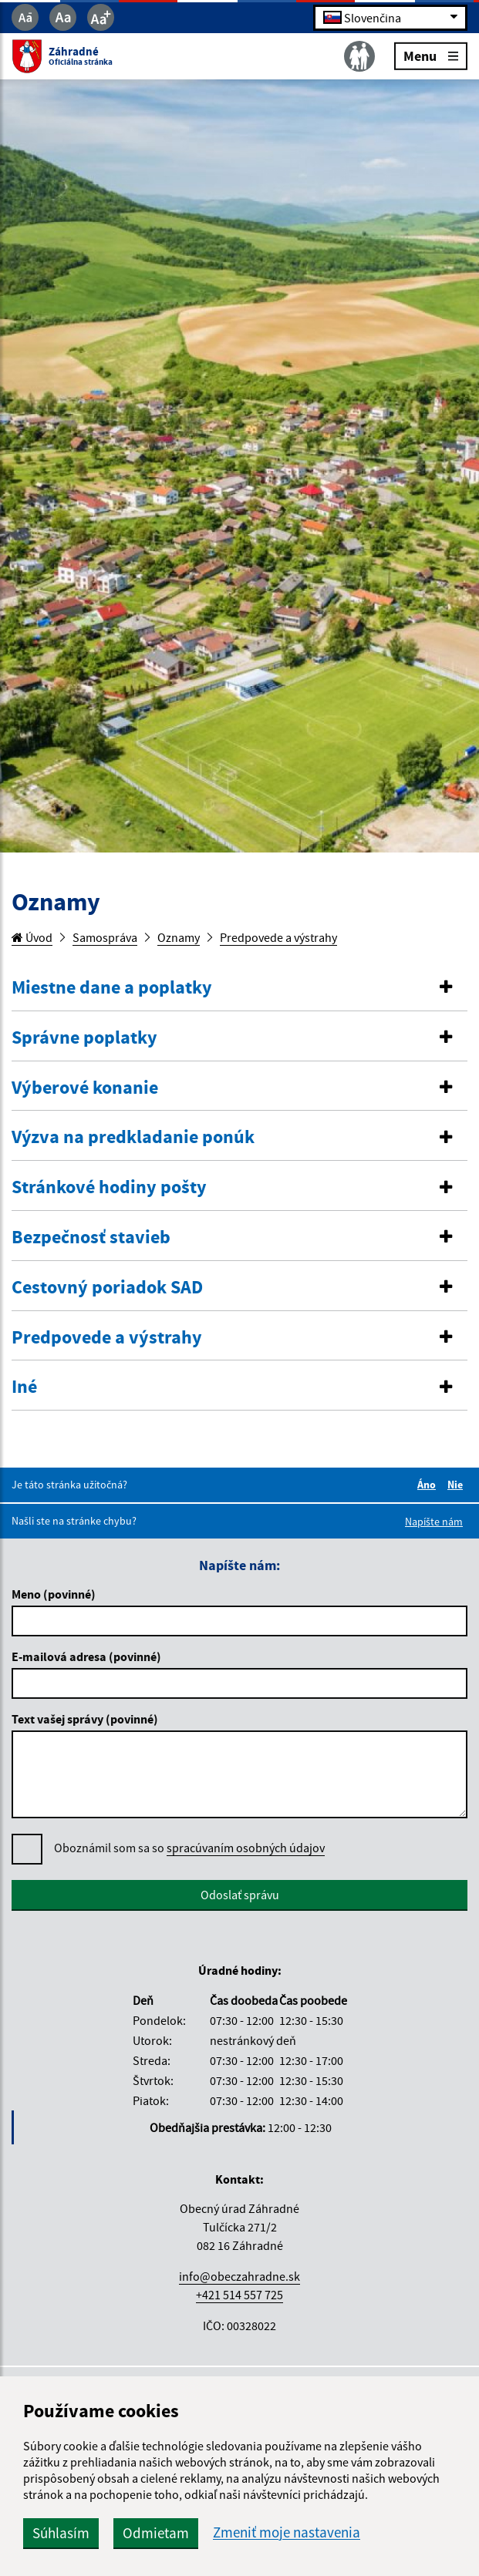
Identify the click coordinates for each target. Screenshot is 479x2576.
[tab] (239, 988)
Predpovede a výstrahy (278, 937)
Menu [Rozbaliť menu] (430, 55)
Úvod (32, 937)
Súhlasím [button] (60, 2533)
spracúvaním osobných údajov (246, 1847)
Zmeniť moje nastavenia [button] (286, 2532)
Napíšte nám (434, 1521)
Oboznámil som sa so (189, 1848)
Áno (428, 1484)
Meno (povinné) (54, 1594)
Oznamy (178, 937)
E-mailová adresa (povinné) (86, 1656)
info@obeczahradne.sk (239, 2276)
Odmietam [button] (156, 2533)
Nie (457, 1484)
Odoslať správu (240, 1894)
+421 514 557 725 (239, 2294)
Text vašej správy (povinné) (85, 1719)
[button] (239, 988)
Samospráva (105, 937)
